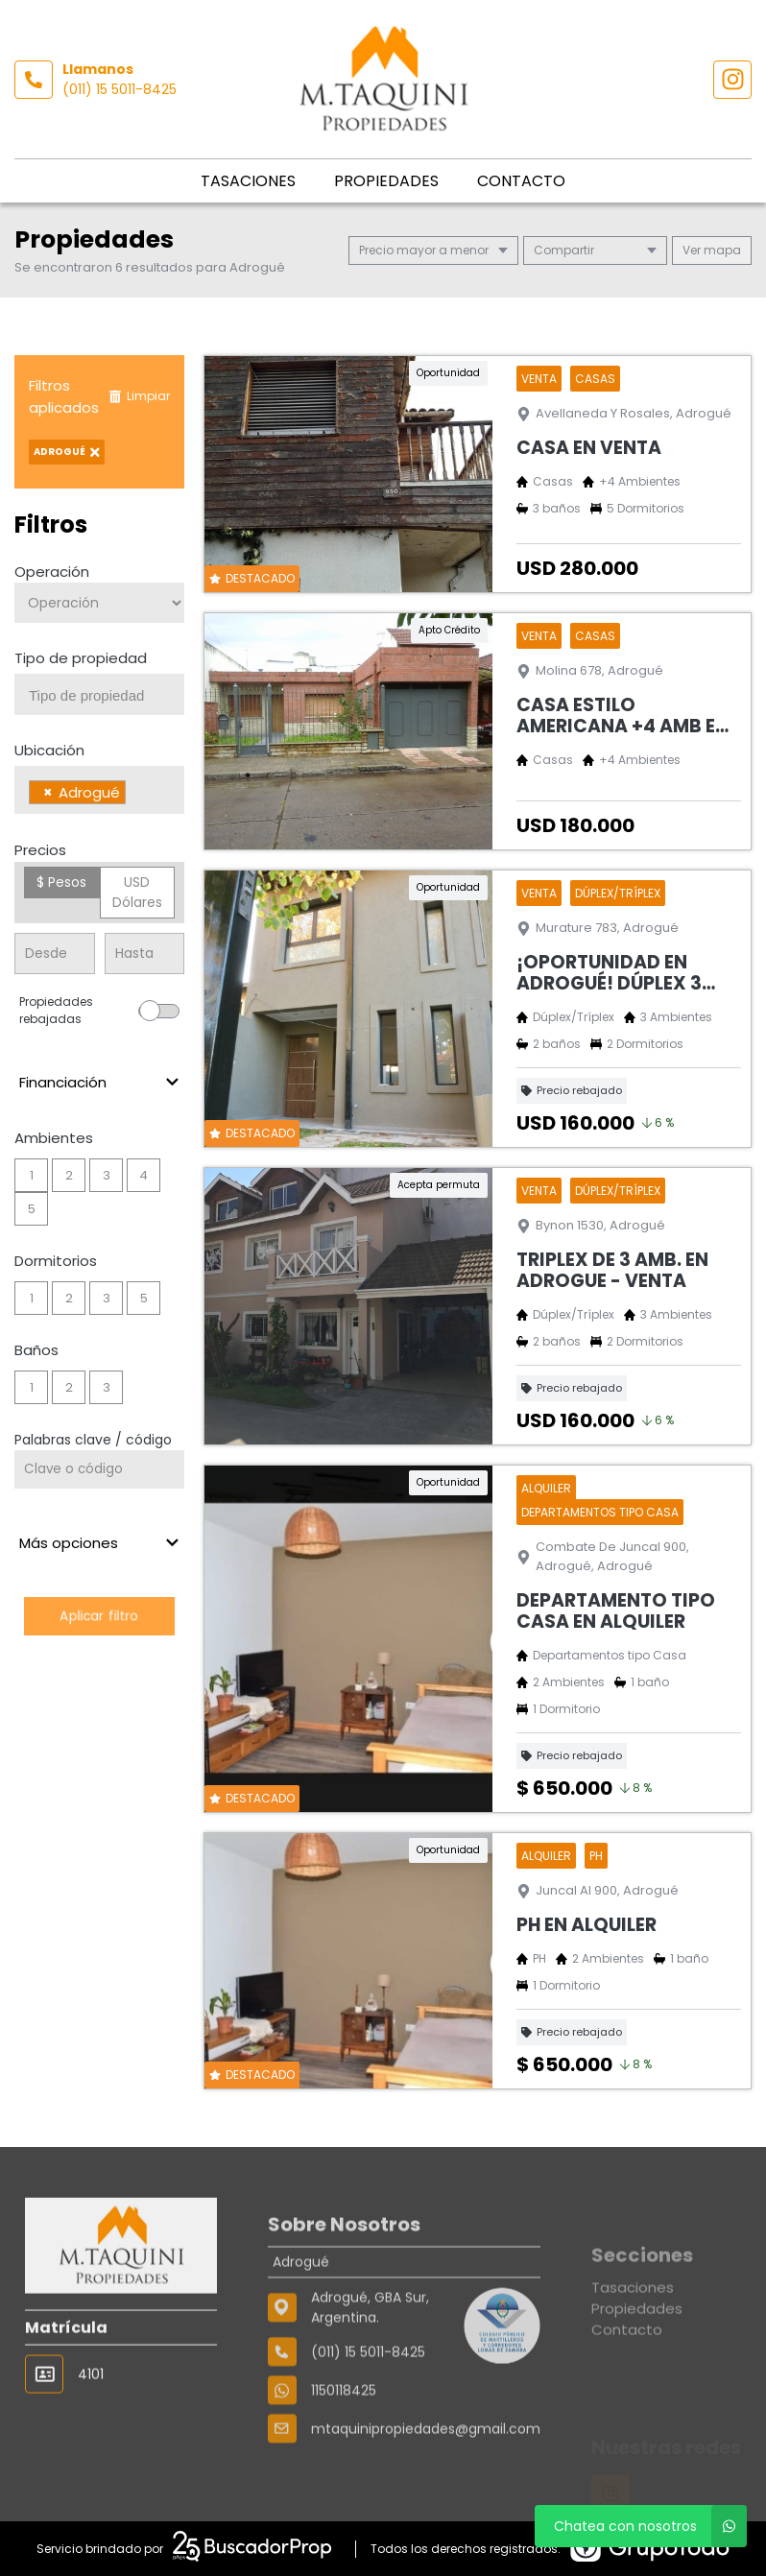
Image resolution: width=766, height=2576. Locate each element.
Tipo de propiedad (80, 658)
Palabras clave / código (93, 1439)
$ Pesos (61, 882)
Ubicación (49, 750)
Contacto (521, 181)
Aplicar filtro (99, 1616)
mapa (711, 250)
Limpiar (139, 396)
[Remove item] (48, 792)
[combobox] (99, 694)
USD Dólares (137, 892)
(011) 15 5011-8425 (119, 89)
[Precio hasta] (145, 953)
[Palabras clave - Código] (99, 1469)
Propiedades (386, 181)
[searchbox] (106, 695)
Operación (51, 571)
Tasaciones (248, 181)
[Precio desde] (54, 953)
